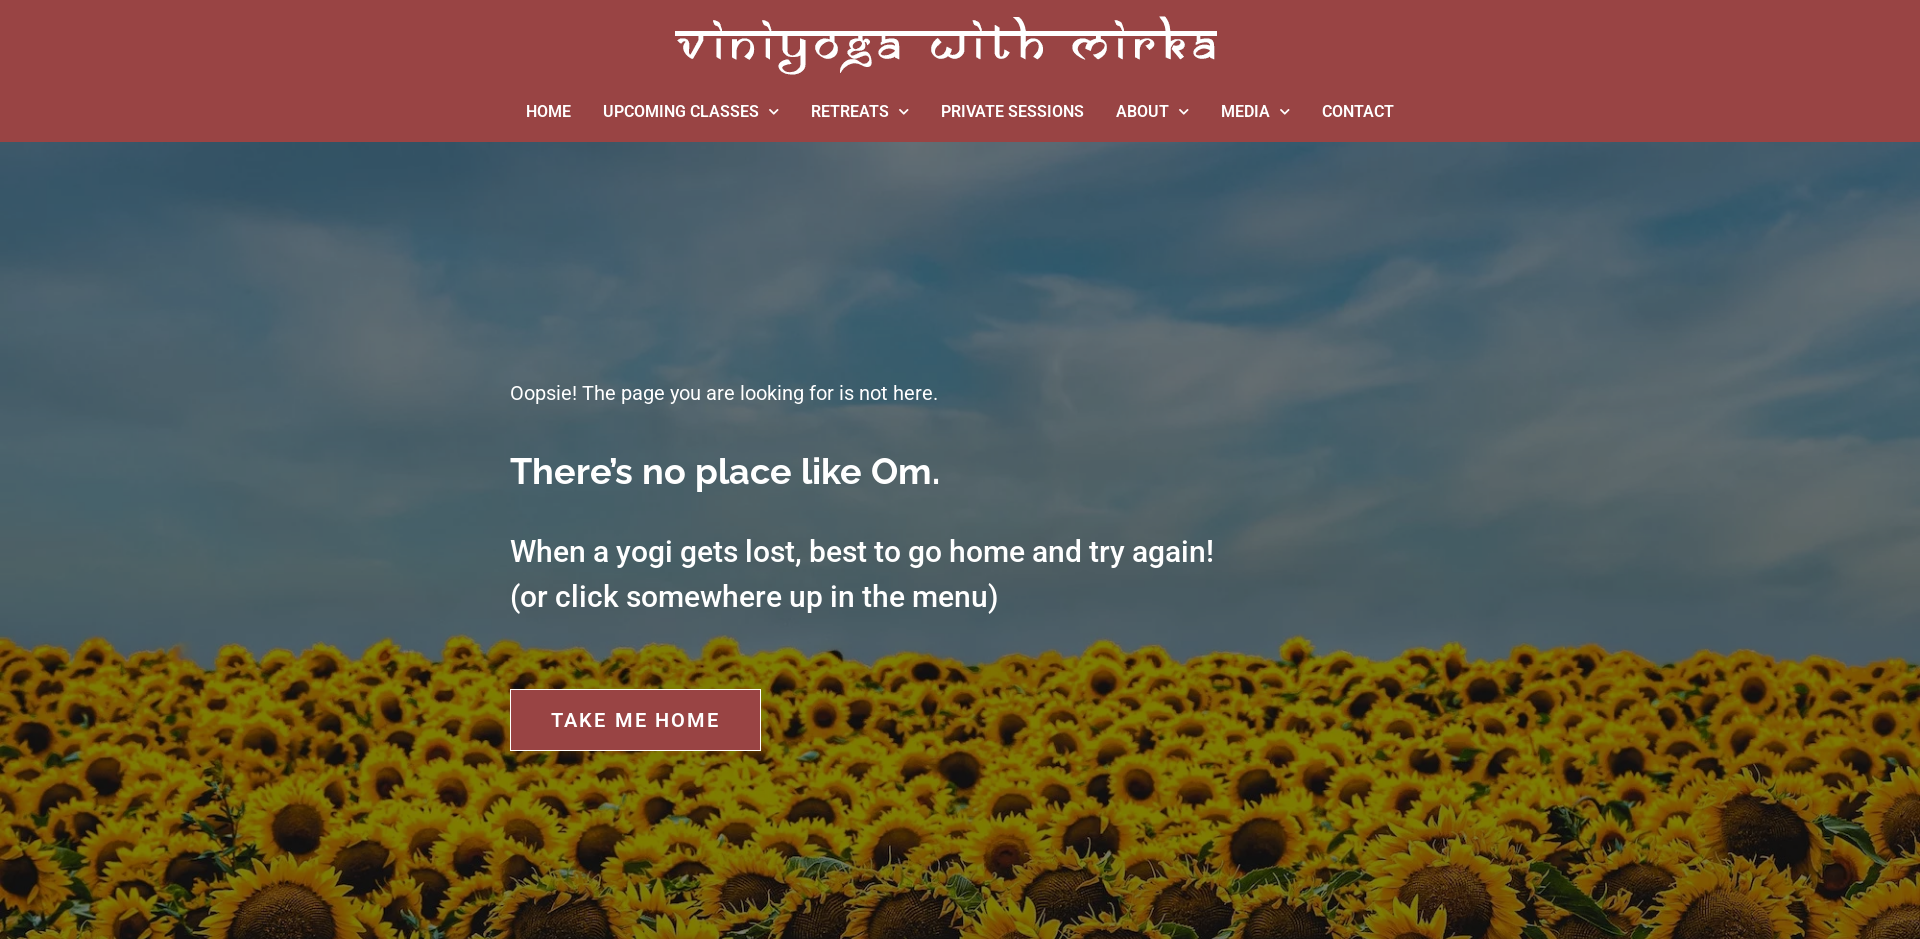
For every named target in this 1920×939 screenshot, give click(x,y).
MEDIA (1255, 111)
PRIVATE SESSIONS (1012, 111)
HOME (548, 111)
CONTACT (1358, 111)
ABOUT (1152, 111)
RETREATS (860, 111)
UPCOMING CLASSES (691, 111)
